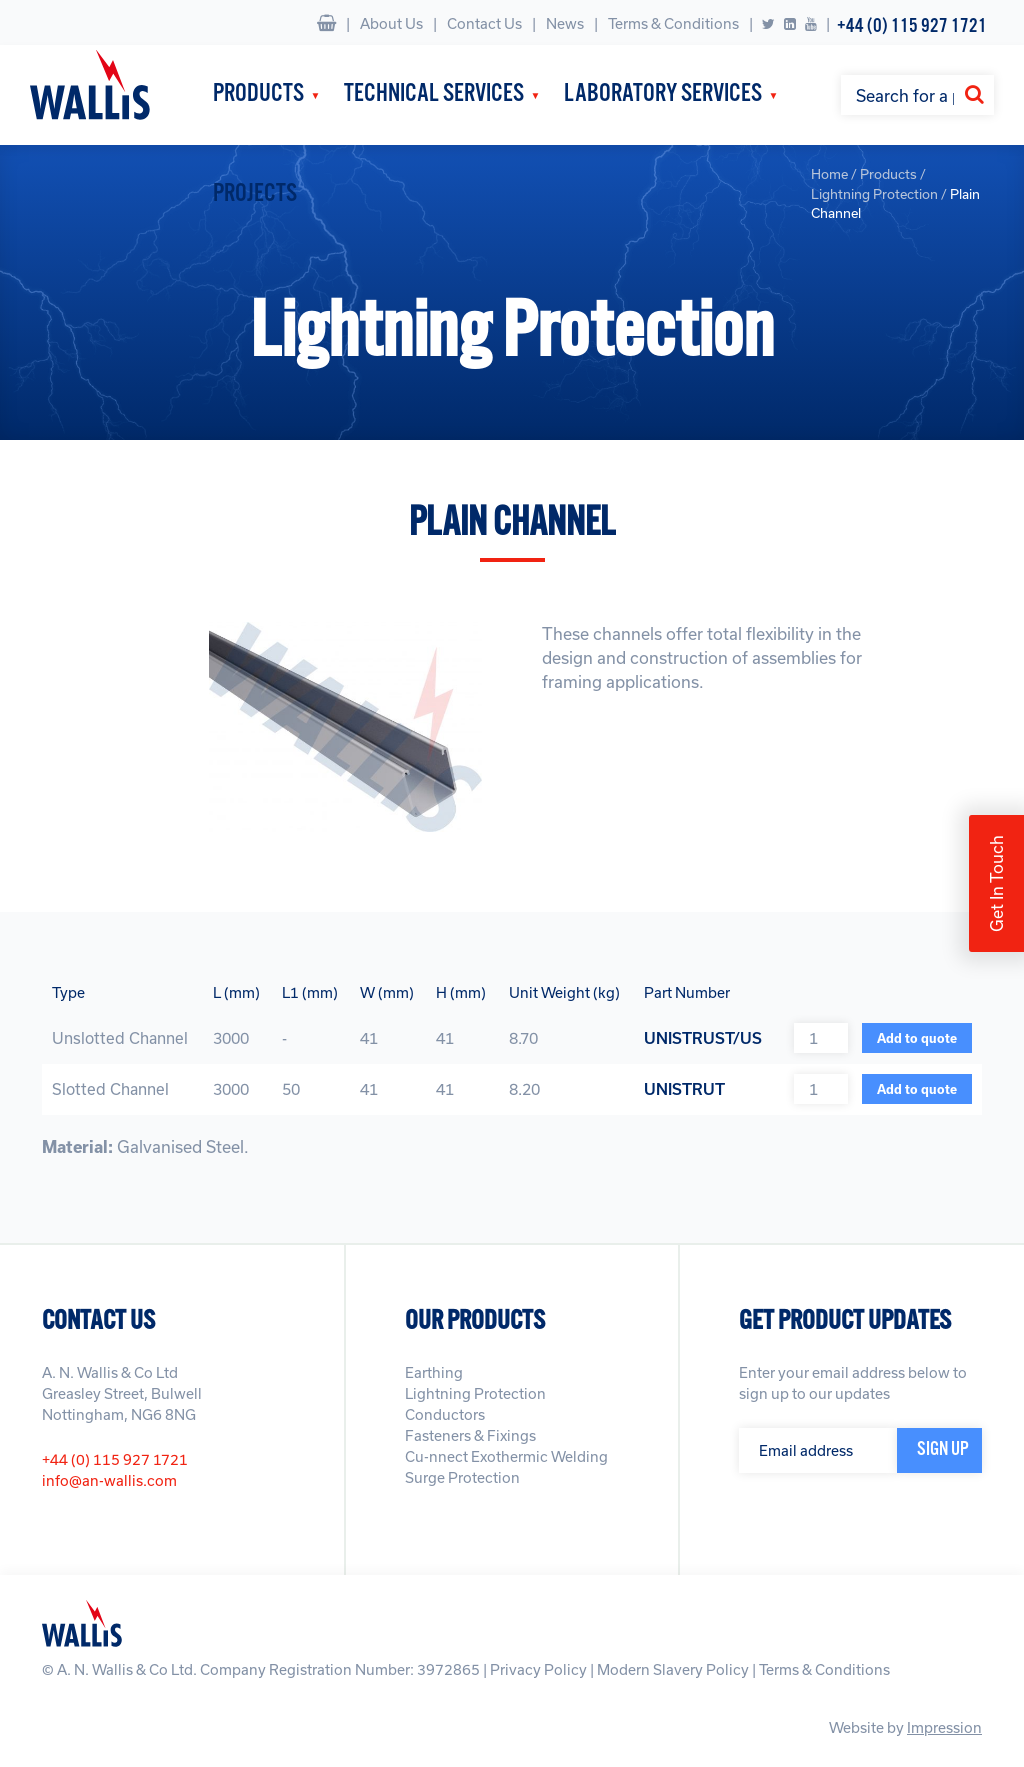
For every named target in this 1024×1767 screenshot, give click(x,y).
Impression (944, 1727)
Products (258, 94)
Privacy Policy (538, 1669)
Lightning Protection (475, 1393)
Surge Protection (462, 1477)
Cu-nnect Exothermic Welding (506, 1456)
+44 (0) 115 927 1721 (912, 26)
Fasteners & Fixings (470, 1435)
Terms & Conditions (673, 23)
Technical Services (434, 94)
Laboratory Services (663, 94)
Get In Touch (996, 883)
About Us (391, 23)
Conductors (445, 1414)
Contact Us (484, 23)
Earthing (434, 1372)
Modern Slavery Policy (673, 1669)
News (565, 23)
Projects (255, 194)
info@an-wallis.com (109, 1480)
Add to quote (917, 1038)
